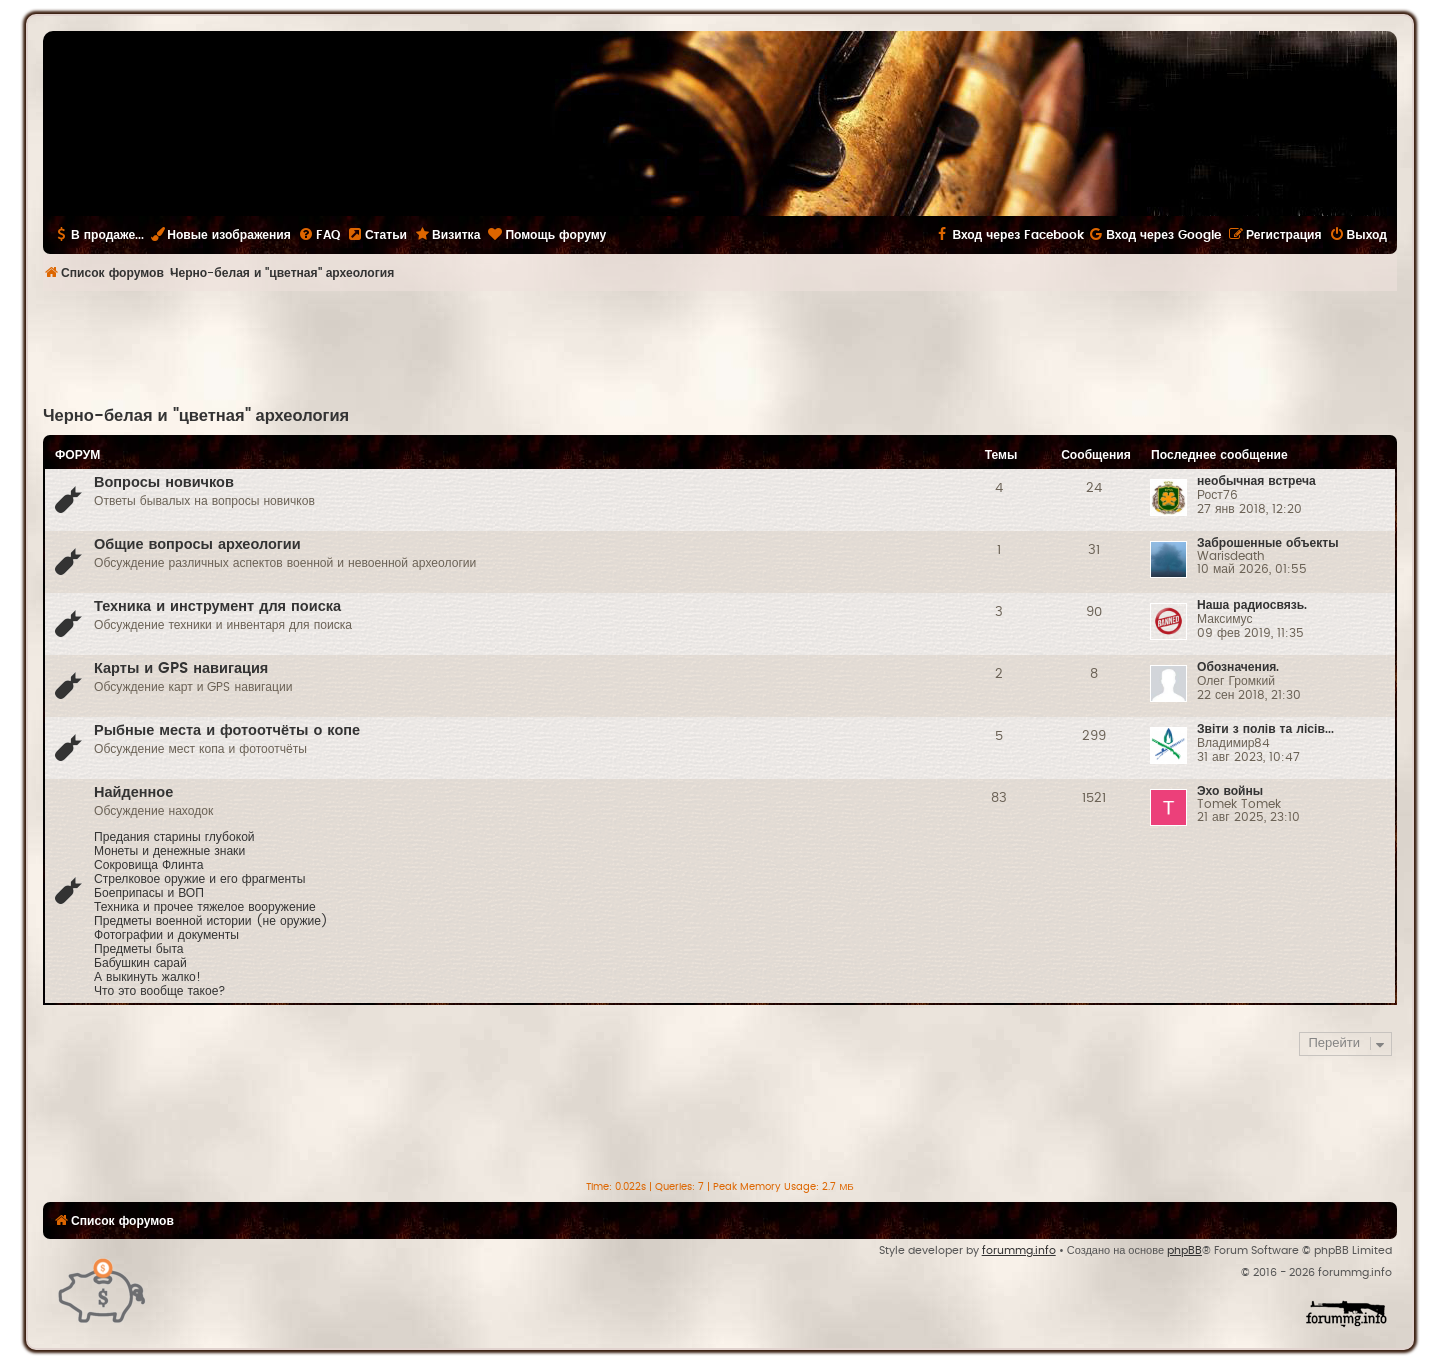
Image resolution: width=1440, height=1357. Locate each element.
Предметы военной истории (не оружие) (211, 921)
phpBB (1184, 1250)
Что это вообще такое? (160, 991)
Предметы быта (139, 949)
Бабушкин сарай (140, 963)
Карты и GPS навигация (181, 668)
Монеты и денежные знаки (169, 851)
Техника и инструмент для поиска (217, 606)
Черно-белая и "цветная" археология (196, 416)
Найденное (133, 792)
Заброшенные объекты (1268, 543)
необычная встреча (1256, 481)
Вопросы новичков (164, 482)
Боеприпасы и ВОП (149, 893)
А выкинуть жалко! (147, 977)
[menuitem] (319, 235)
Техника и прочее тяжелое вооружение (205, 907)
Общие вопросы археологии (197, 544)
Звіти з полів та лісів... (1265, 729)
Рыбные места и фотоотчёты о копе (227, 730)
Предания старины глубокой (174, 837)
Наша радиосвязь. (1252, 605)
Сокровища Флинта (148, 865)
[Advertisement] (720, 346)
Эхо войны (1230, 791)
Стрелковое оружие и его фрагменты (199, 879)
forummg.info (1019, 1250)
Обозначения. (1238, 667)
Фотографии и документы (166, 935)
